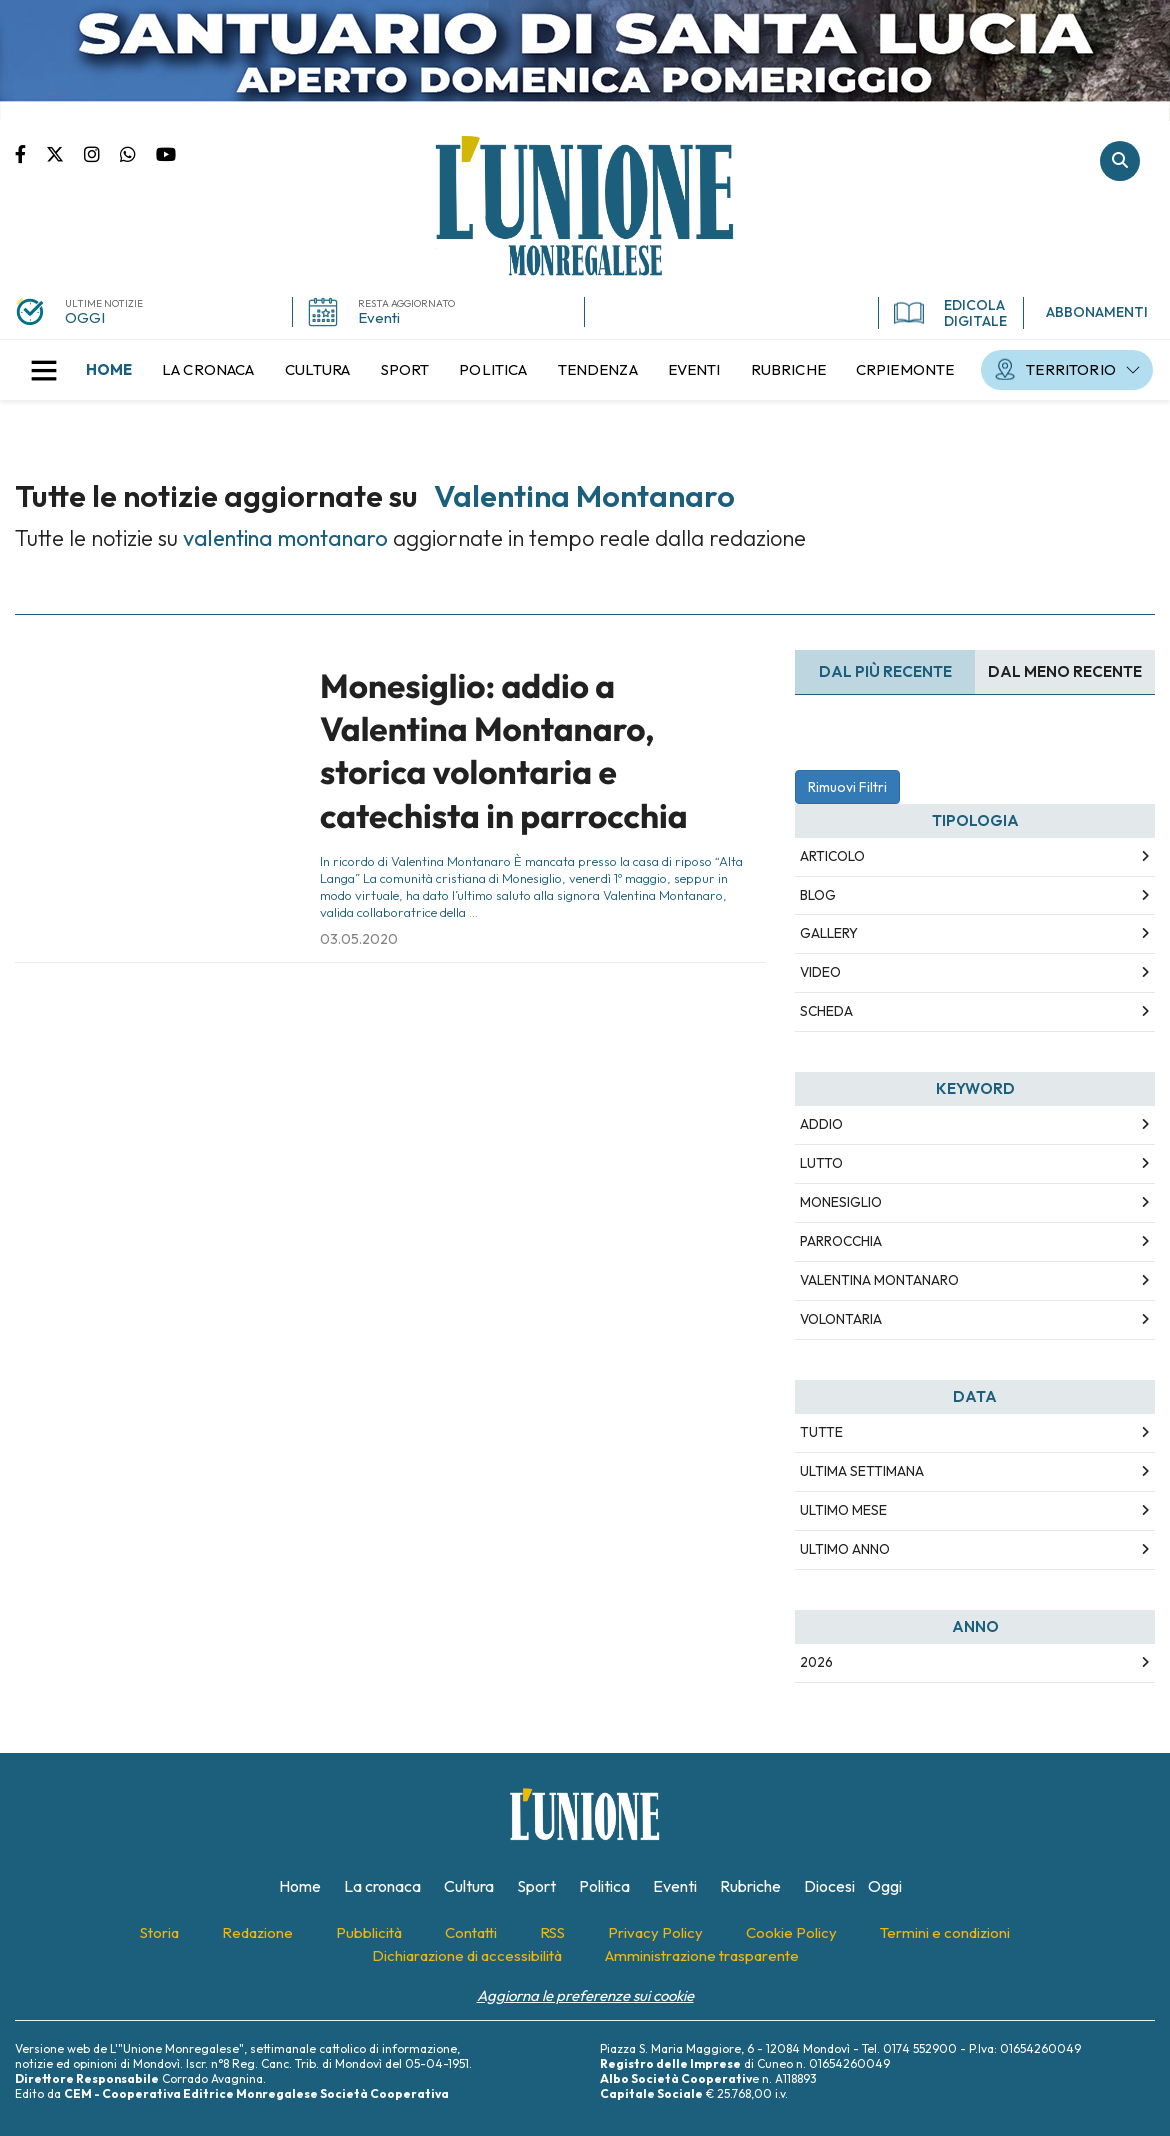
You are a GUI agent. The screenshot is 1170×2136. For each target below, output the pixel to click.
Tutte (821, 1432)
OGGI (85, 317)
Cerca (1120, 161)
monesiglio (841, 1202)
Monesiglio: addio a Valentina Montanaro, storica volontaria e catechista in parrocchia (504, 751)
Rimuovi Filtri (847, 787)
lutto (821, 1163)
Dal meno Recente (1065, 671)
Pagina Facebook (30, 153)
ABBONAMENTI (1097, 312)
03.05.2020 (359, 939)
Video (820, 972)
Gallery (829, 933)
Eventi (379, 317)
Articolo (832, 856)
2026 (816, 1662)
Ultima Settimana (862, 1471)
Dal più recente (885, 671)
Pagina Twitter (65, 153)
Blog (818, 895)
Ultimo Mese (843, 1510)
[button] (44, 370)
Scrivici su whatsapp (138, 153)
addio (821, 1124)
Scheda (826, 1011)
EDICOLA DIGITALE (950, 313)
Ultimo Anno (845, 1549)
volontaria (841, 1319)
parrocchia (841, 1241)
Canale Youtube (166, 153)
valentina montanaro (879, 1280)
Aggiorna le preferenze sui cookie (585, 1995)
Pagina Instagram (102, 153)
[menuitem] (109, 370)
